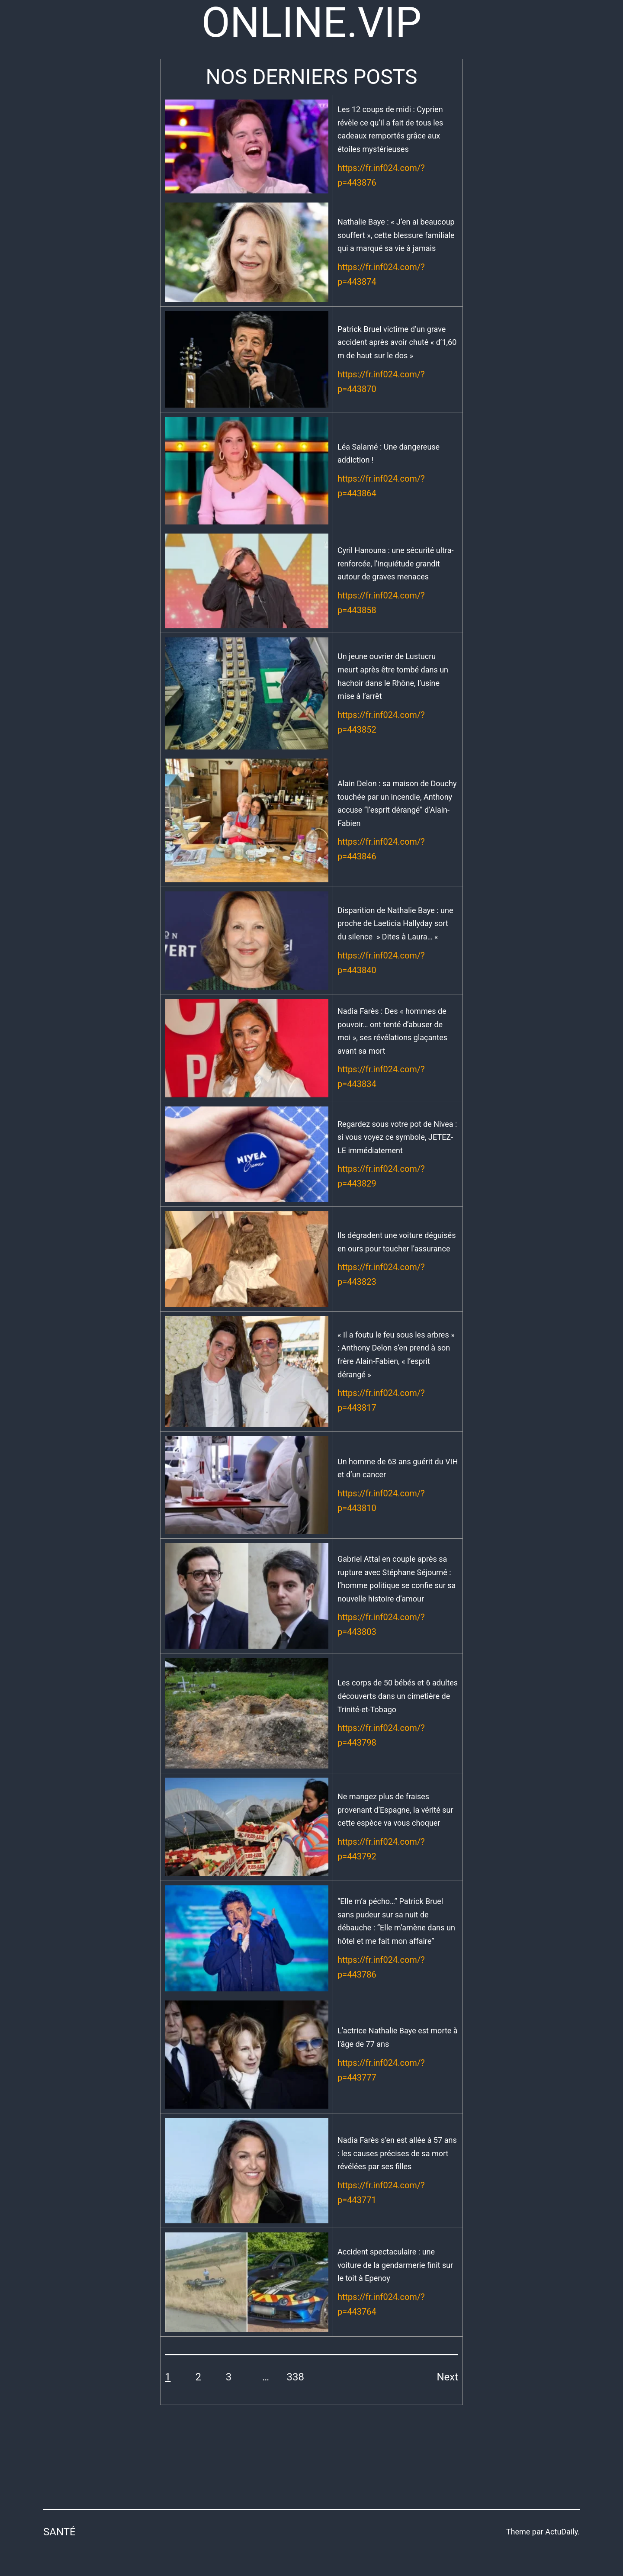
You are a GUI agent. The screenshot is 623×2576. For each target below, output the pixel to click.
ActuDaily (561, 2531)
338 (295, 2377)
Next (447, 2377)
